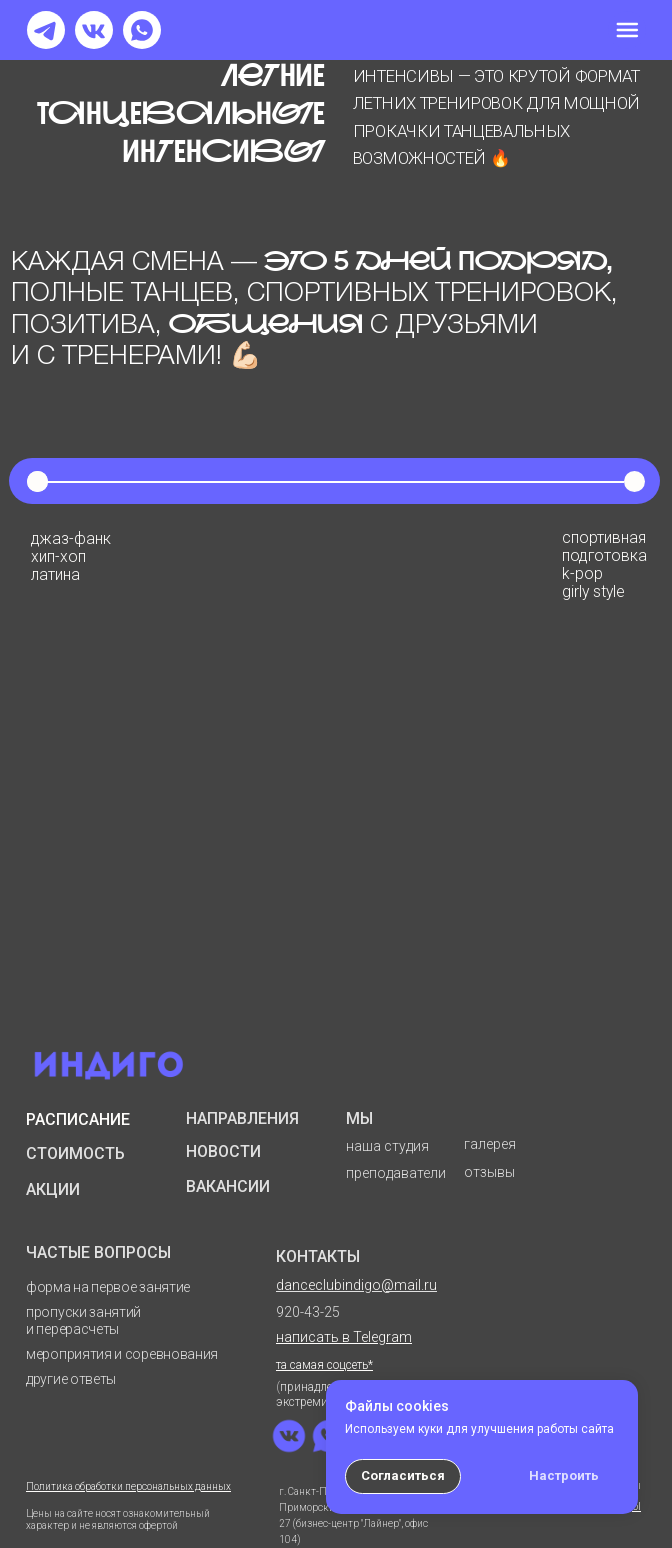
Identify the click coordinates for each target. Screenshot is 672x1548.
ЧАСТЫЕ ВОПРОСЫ (98, 1252)
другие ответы (71, 1379)
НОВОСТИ (223, 1151)
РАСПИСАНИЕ (78, 1119)
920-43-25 (308, 1312)
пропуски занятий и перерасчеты (83, 1320)
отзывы (489, 1172)
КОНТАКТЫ (318, 1256)
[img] (627, 30)
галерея (490, 1144)
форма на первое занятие (108, 1287)
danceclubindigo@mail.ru (356, 1285)
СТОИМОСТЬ (75, 1153)
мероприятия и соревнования (122, 1354)
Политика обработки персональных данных (128, 1486)
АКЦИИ (53, 1189)
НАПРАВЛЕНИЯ (242, 1118)
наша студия (387, 1146)
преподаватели (396, 1173)
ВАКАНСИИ (228, 1186)
